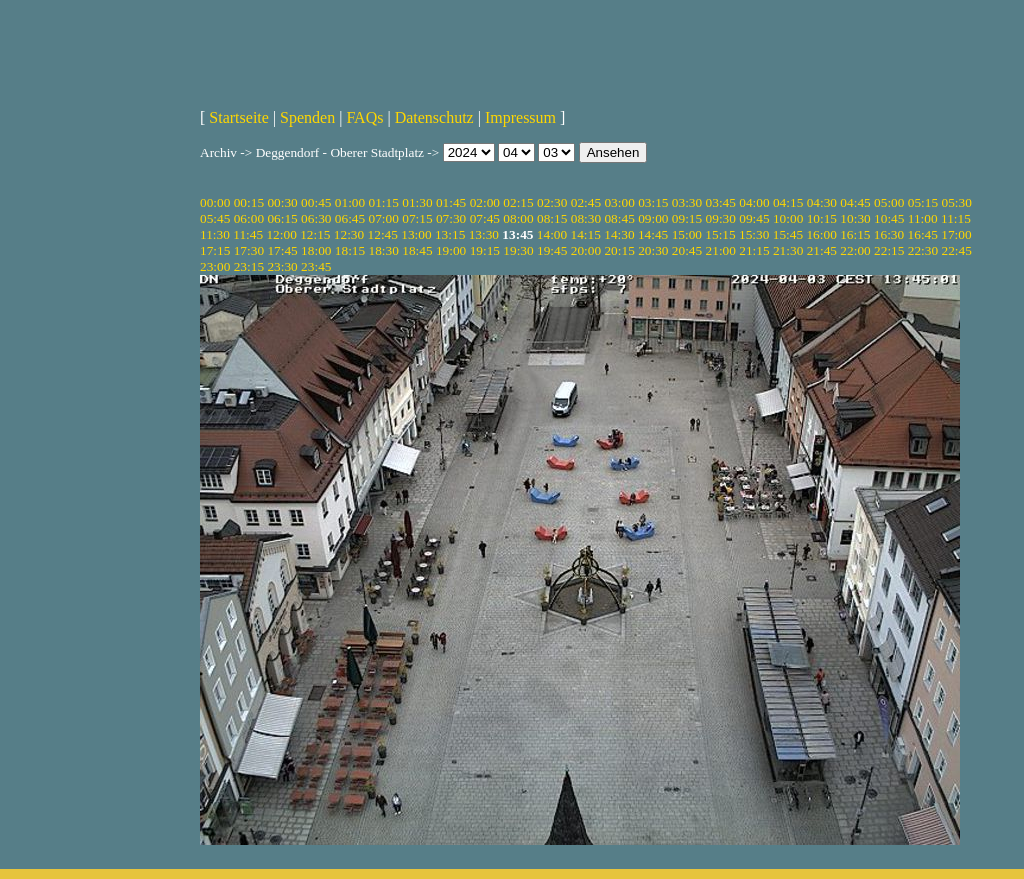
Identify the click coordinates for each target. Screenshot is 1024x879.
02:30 (552, 202)
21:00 (721, 250)
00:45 (316, 202)
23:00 (215, 266)
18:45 (417, 250)
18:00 (316, 250)
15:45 (788, 234)
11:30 (215, 234)
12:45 (383, 234)
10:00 (788, 218)
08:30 (586, 218)
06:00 (249, 218)
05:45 (215, 218)
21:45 (822, 250)
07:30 (451, 218)
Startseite (239, 117)
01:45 (451, 202)
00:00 (215, 202)
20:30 (653, 250)
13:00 (416, 234)
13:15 (450, 234)
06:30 (316, 218)
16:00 (821, 234)
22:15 (889, 250)
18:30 (384, 250)
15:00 (687, 234)
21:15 (754, 250)
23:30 (282, 266)
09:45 (754, 218)
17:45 (282, 250)
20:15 (619, 250)
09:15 (687, 218)
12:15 (315, 234)
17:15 (215, 250)
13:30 (484, 234)
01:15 (384, 202)
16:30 (889, 234)
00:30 (282, 202)
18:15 (350, 250)
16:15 (855, 234)
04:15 (788, 202)
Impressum (520, 117)
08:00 (518, 218)
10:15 (822, 218)
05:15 (923, 202)
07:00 (384, 218)
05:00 (889, 202)
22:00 (855, 250)
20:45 (687, 250)
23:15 (249, 266)
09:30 (721, 218)
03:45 (721, 202)
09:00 (653, 218)
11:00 (923, 218)
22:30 (923, 250)
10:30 (855, 218)
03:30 (687, 202)
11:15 (956, 218)
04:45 (855, 202)
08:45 (619, 218)
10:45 (889, 218)
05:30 (956, 202)
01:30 (417, 202)
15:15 (720, 234)
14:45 (653, 234)
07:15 (417, 218)
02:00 (485, 202)
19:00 (451, 250)
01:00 (350, 202)
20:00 (586, 250)
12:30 (349, 234)
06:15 (282, 218)
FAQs (364, 117)
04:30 (822, 202)
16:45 (923, 234)
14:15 (586, 234)
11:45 (248, 234)
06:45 (350, 218)
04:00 (754, 202)
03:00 (619, 202)
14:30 (619, 234)
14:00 (552, 234)
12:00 (281, 234)
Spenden (307, 117)
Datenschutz (434, 117)
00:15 (249, 202)
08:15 (552, 218)
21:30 (788, 250)
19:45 (552, 250)
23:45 (316, 266)
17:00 (956, 234)
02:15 (518, 202)
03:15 (653, 202)
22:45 (956, 250)
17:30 (249, 250)
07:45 (485, 218)
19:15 (485, 250)
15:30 (754, 234)
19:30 (518, 250)
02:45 (586, 202)
